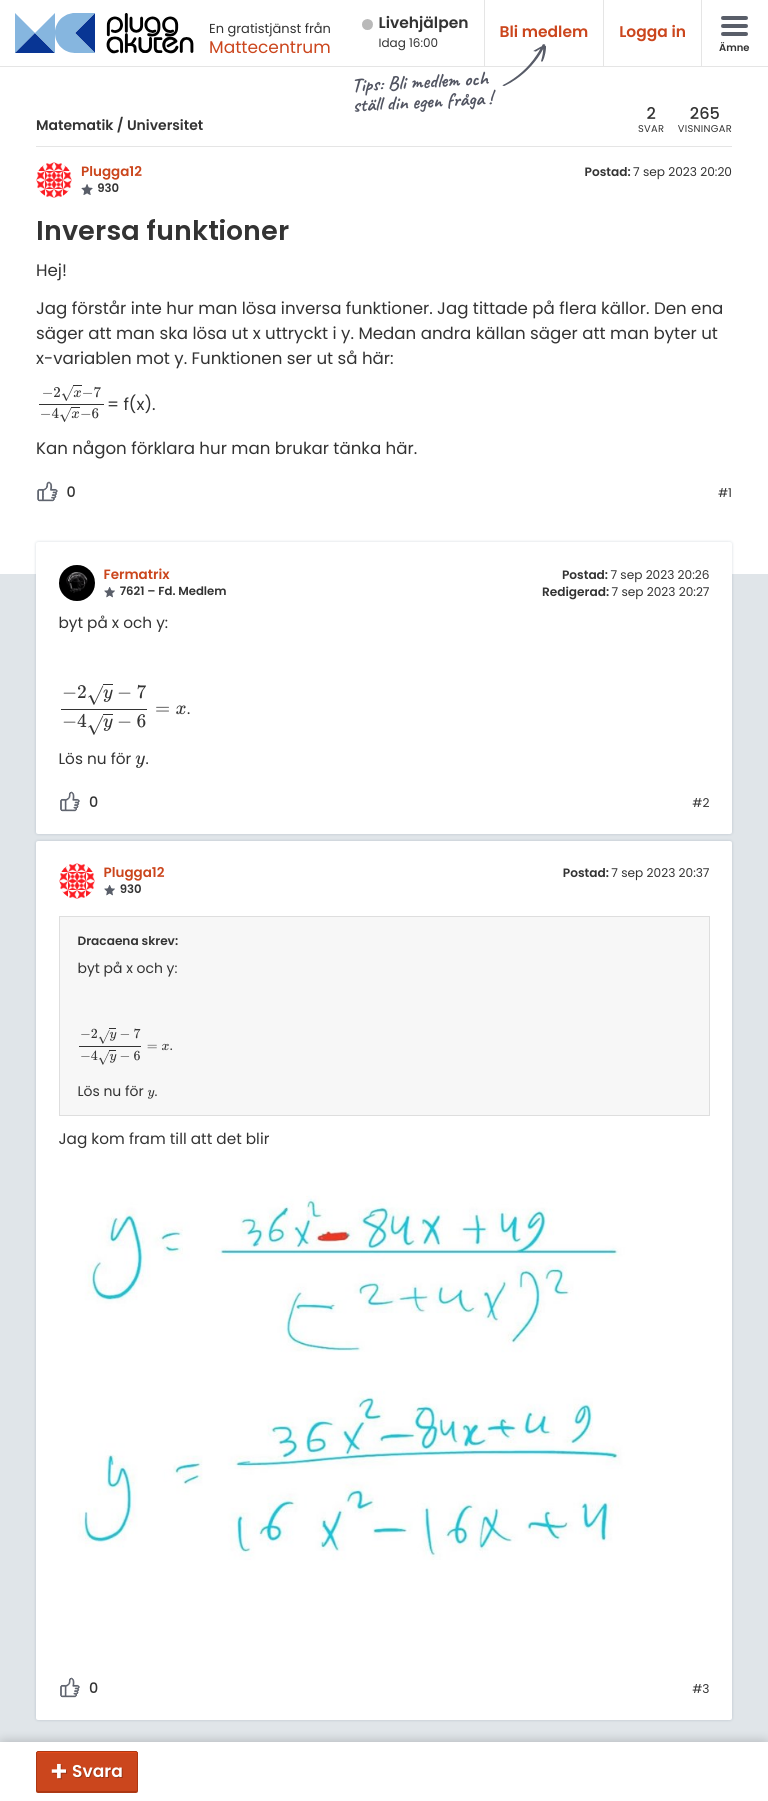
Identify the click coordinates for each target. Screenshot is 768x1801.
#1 (725, 494)
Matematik (74, 125)
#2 (700, 804)
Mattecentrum (270, 47)
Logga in (652, 32)
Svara (97, 1771)
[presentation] (71, 404)
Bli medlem (544, 32)
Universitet (165, 125)
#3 (700, 1690)
